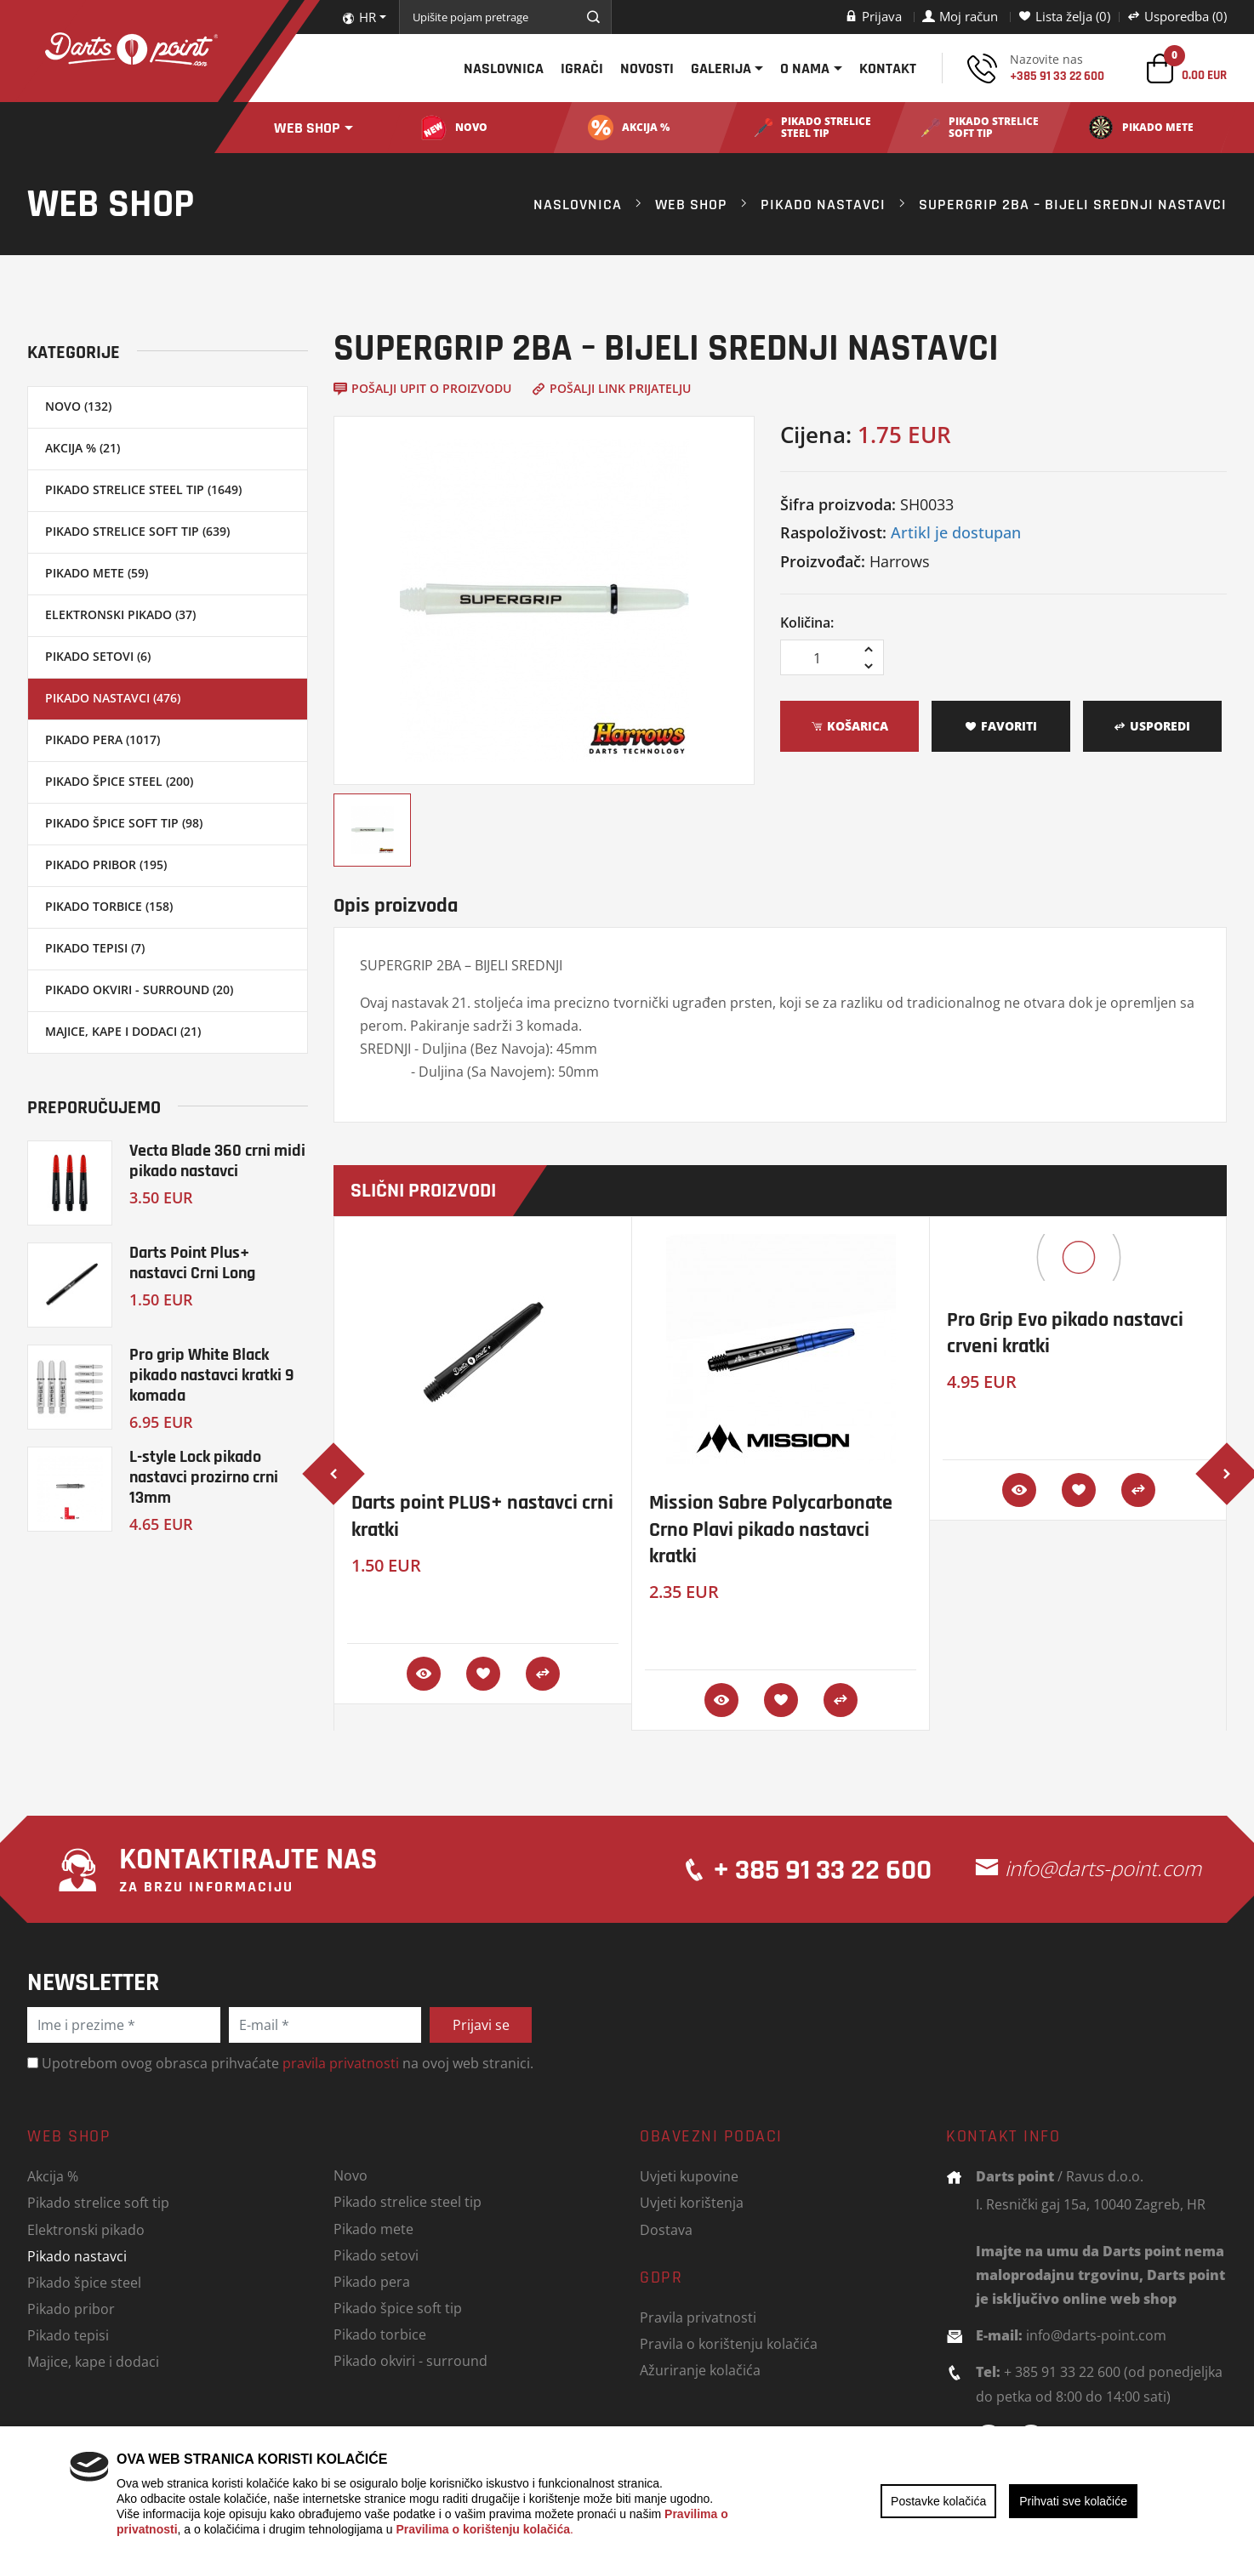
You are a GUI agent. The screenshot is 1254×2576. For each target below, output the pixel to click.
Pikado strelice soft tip (98, 2202)
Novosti (647, 68)
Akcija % (52, 2176)
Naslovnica (504, 68)
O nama (804, 68)
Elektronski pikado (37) (120, 614)
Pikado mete (373, 2229)
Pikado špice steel (84, 2282)
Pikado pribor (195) (106, 864)
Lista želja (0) (1064, 16)
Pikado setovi (376, 2255)
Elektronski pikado (86, 2229)
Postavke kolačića (938, 2501)
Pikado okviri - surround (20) (139, 989)
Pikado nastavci (823, 204)
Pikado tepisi (68, 2335)
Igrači (582, 68)
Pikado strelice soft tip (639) (137, 531)
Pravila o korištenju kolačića (729, 2343)
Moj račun (960, 16)
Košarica (849, 726)
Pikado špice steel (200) (119, 781)
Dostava (666, 2229)
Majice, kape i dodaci (93, 2361)
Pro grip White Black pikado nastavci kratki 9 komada (211, 1375)
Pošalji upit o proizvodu (422, 388)
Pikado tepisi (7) (95, 948)
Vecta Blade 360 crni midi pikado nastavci (217, 1160)
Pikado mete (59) (96, 573)
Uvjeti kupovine (689, 2176)
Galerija (721, 68)
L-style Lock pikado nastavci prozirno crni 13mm (203, 1477)
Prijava (873, 16)
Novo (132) (78, 406)
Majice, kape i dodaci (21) (123, 1031)
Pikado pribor (71, 2308)
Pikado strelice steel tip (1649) (143, 489)
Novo (350, 2175)
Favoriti (1001, 726)
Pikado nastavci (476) (112, 698)
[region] (627, 2501)
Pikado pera (371, 2281)
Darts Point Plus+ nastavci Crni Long (192, 1262)
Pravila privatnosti (698, 2317)
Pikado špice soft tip (397, 2308)
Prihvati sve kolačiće (1073, 2501)
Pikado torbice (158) (109, 906)
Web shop (307, 127)
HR (359, 17)
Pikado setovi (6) (98, 656)
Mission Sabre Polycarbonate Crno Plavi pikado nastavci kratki (770, 1529)
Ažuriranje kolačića (700, 2370)
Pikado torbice (379, 2334)
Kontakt (887, 68)
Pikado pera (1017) (102, 739)
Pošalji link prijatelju (611, 388)
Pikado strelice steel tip (407, 2201)
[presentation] (333, 1474)
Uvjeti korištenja (692, 2202)
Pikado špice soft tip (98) (123, 823)
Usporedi (1152, 726)
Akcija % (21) (82, 448)
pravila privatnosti (340, 2063)
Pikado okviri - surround (410, 2360)
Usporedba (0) (1177, 16)
